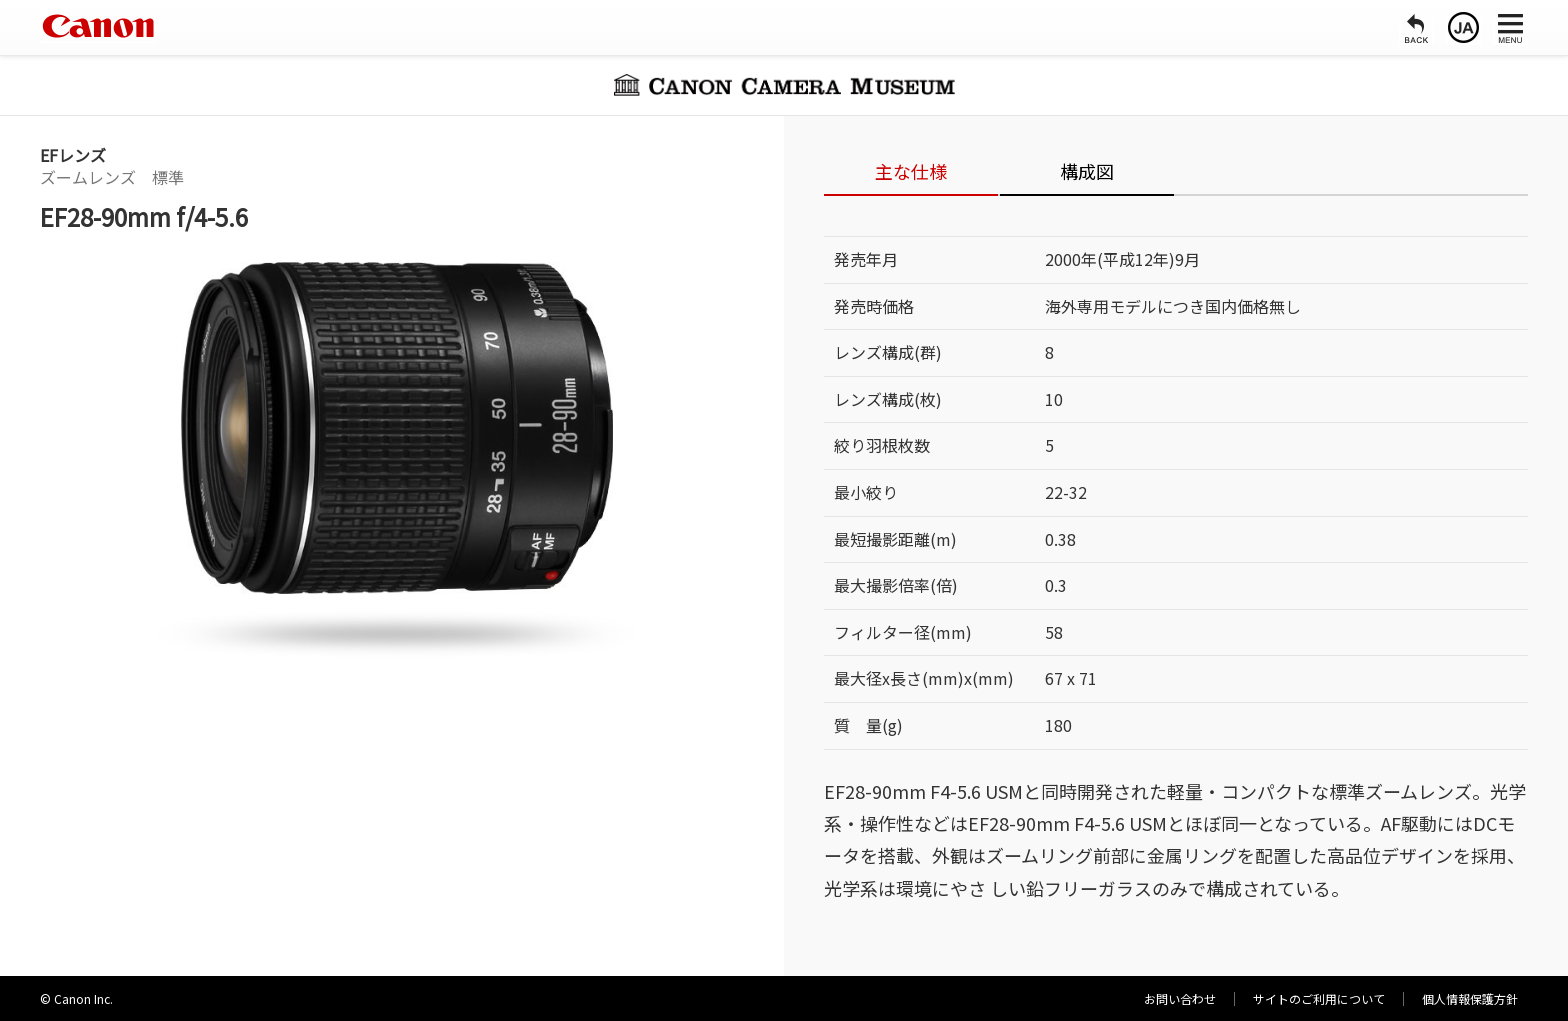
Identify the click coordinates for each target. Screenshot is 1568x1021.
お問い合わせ (1180, 998)
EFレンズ (73, 155)
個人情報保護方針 (1470, 998)
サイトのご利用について (1319, 998)
